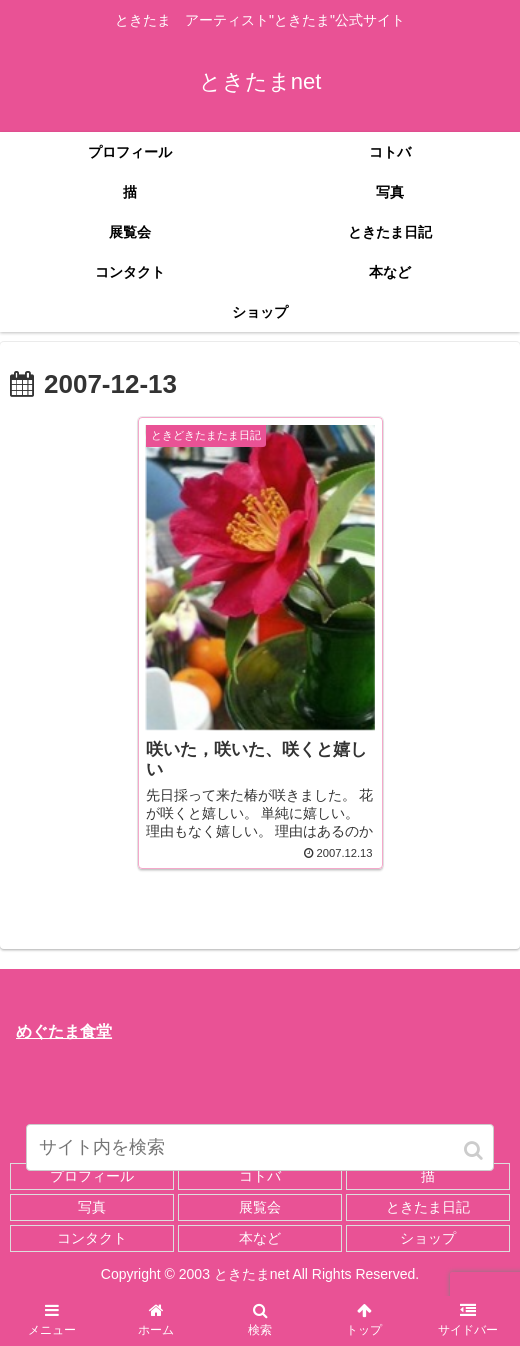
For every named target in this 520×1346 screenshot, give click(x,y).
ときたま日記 (428, 1207)
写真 (92, 1207)
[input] (260, 1147)
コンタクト (92, 1238)
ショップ (428, 1238)
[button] (475, 1150)
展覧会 (260, 1207)
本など (260, 1238)
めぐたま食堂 (64, 1031)
